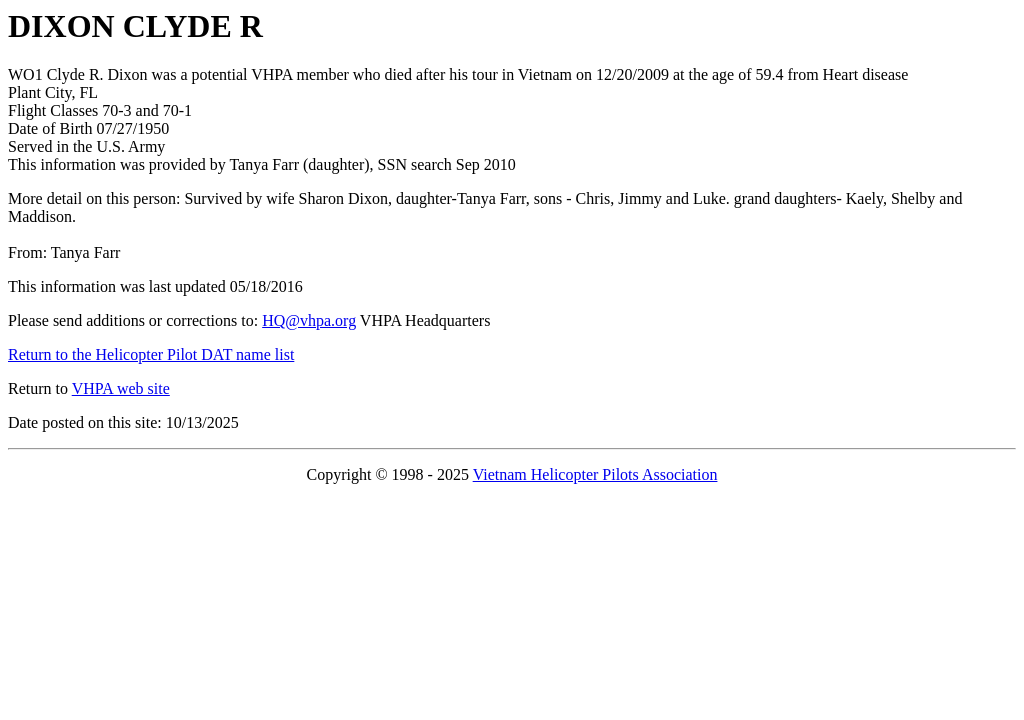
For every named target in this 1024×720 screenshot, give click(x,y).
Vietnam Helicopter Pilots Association (595, 474)
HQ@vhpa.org (309, 320)
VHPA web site (121, 388)
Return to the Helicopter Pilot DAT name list (151, 354)
